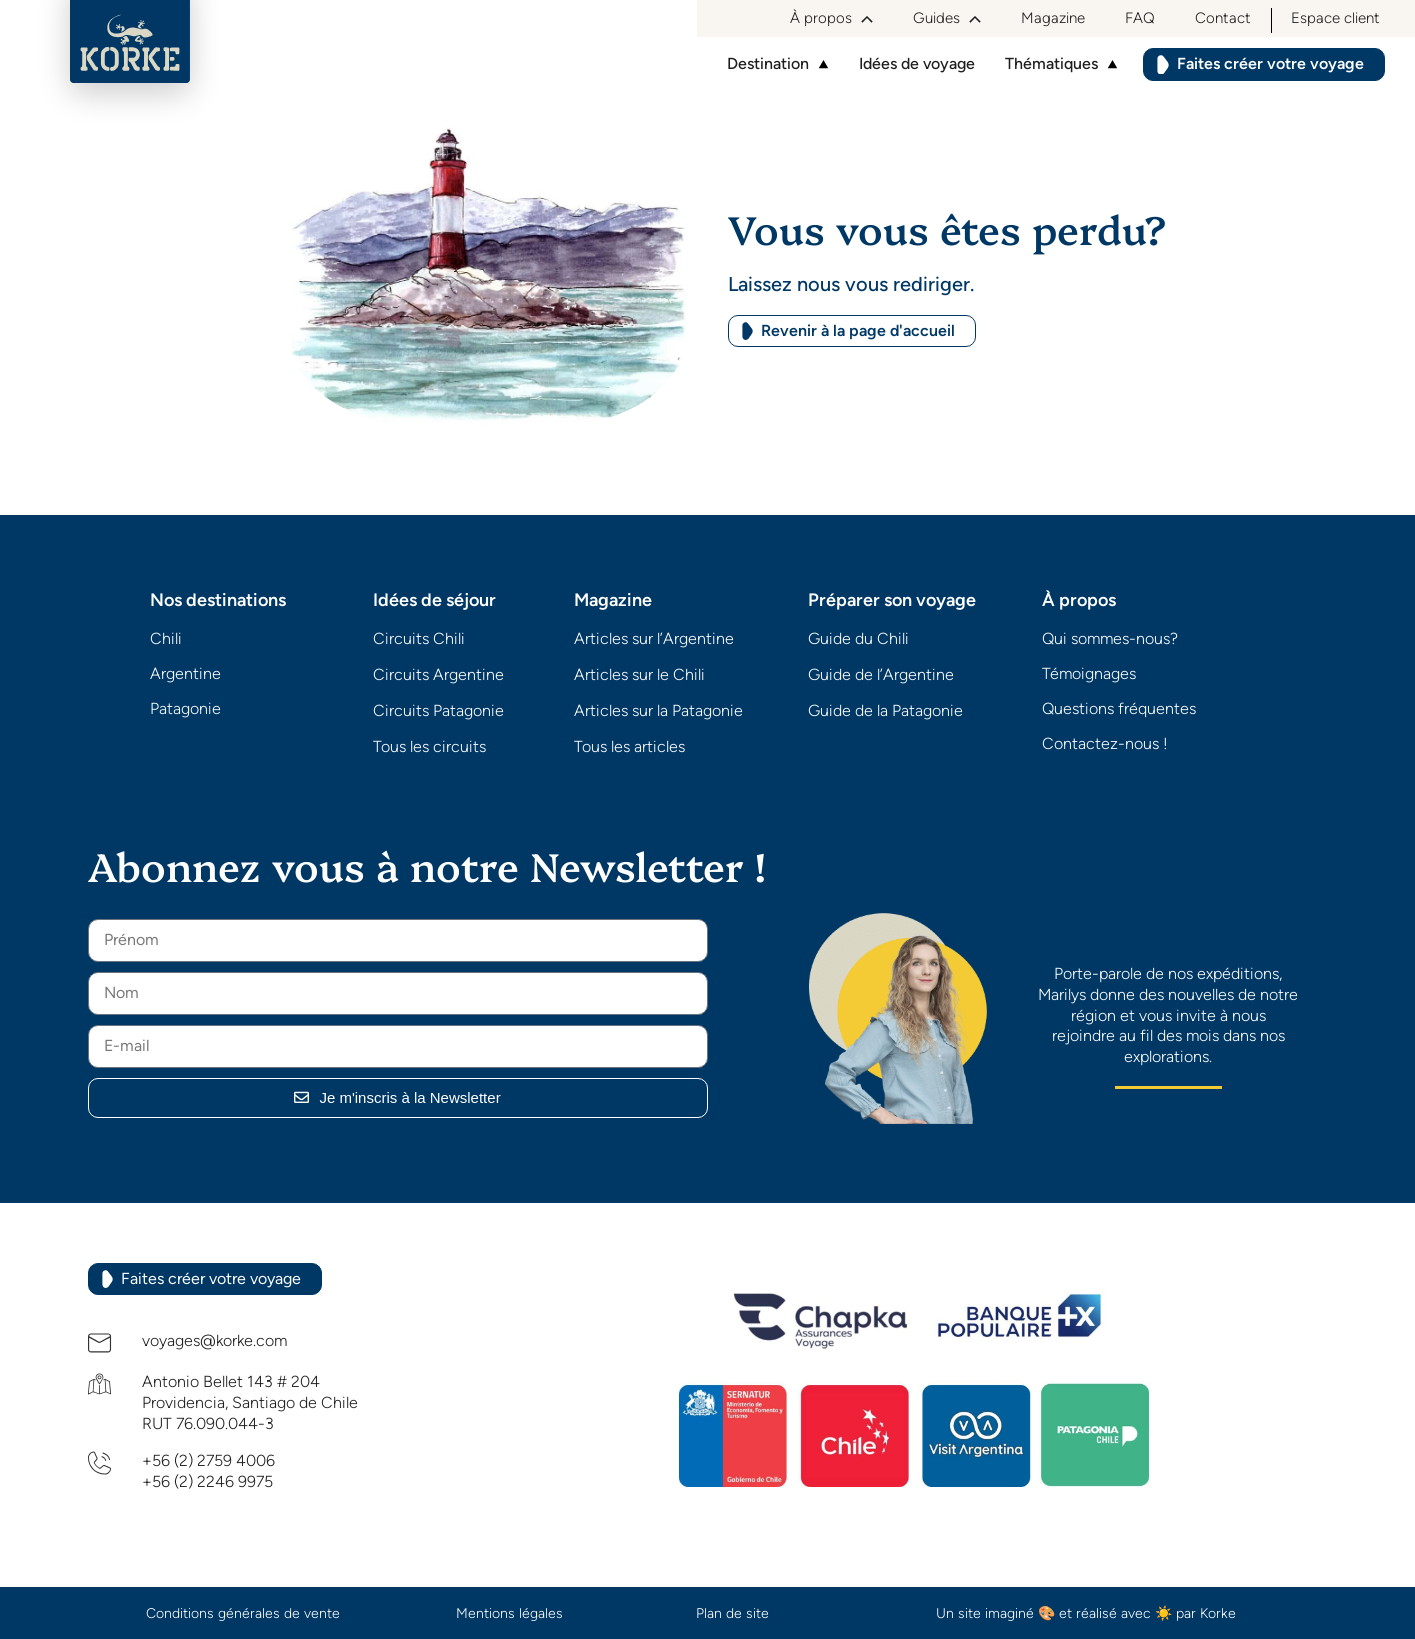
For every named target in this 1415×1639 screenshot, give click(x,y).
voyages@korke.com (214, 1340)
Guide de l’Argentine (881, 674)
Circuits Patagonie (438, 710)
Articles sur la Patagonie (658, 710)
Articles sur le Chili (639, 674)
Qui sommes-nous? (1110, 638)
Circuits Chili (419, 638)
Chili (166, 638)
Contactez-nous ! (1105, 743)
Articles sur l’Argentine (654, 638)
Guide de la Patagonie (885, 710)
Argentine (185, 673)
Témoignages (1089, 673)
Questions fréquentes (1119, 708)
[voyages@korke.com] (100, 1343)
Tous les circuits (429, 746)
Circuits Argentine (438, 674)
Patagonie (185, 708)
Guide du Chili (858, 638)
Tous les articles (629, 746)
